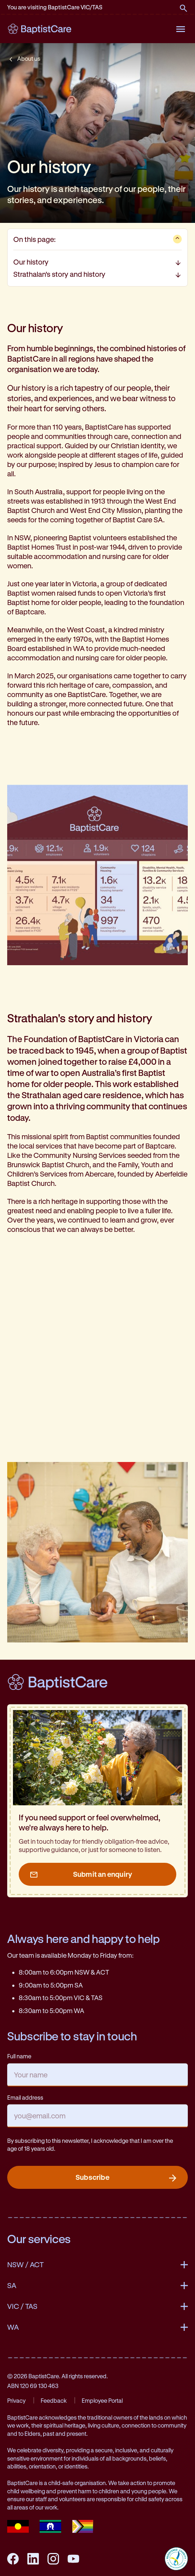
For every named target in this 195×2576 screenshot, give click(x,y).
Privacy (16, 2400)
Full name (19, 2056)
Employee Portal (102, 2400)
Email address (25, 2097)
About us (28, 58)
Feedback (54, 2400)
